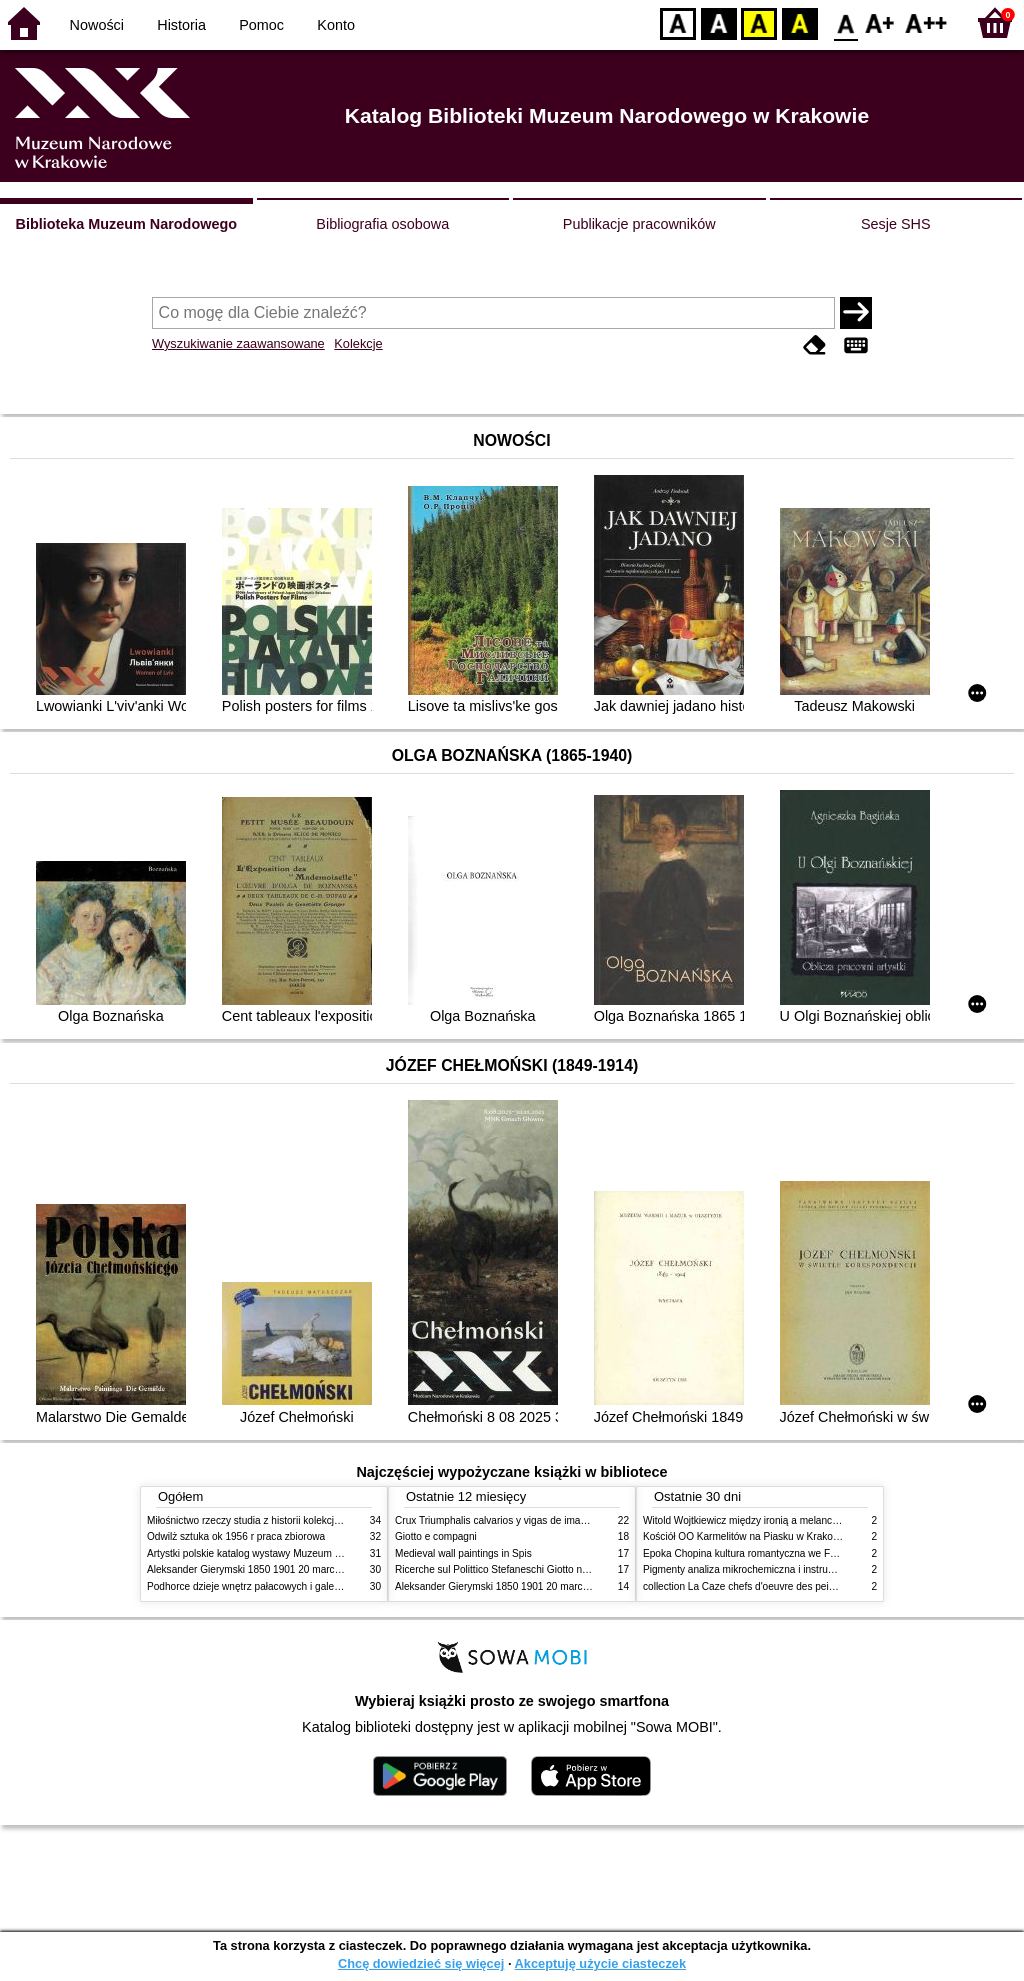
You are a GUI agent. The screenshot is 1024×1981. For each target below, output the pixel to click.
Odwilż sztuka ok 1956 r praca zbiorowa (236, 1536)
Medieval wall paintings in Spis (463, 1553)
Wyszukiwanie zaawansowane (238, 343)
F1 (880, 22)
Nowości (97, 25)
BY (799, 22)
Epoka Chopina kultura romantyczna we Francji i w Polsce (772, 1553)
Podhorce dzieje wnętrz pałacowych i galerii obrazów (265, 1586)
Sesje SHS (896, 224)
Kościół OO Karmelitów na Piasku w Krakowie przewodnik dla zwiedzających (814, 1536)
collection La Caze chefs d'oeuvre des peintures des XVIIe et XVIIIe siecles (810, 1586)
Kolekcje (358, 343)
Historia (181, 25)
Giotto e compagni (436, 1536)
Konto (336, 25)
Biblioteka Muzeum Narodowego (126, 224)
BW (719, 22)
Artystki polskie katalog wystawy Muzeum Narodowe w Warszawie (294, 1553)
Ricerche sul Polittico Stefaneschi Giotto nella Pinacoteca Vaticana (543, 1569)
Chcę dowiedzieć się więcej (421, 1963)
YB (758, 22)
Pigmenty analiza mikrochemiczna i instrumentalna (756, 1569)
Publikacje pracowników (639, 224)
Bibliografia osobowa (382, 224)
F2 (926, 22)
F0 (845, 22)
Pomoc (261, 25)
